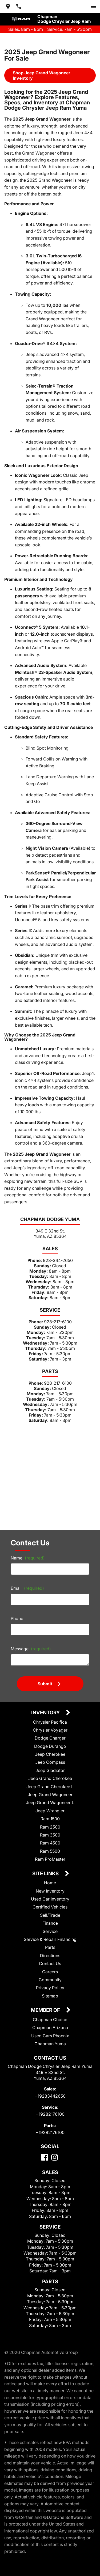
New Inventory (50, 1891)
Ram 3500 (50, 1835)
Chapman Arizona (50, 2027)
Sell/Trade (50, 1915)
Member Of (46, 2010)
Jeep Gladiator (50, 1770)
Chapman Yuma (50, 2043)
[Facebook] (44, 2157)
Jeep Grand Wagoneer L (50, 1802)
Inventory (46, 1712)
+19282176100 (50, 2114)
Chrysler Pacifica (50, 1722)
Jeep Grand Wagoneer (50, 1794)
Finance (50, 1923)
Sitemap (50, 1996)
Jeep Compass (50, 1762)
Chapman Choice (50, 2019)
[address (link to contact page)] (8, 6)
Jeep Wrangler (50, 1810)
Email (27, 1588)
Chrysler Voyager (50, 1730)
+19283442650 (50, 2096)
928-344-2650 (58, 1260)
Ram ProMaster (50, 1859)
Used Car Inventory (50, 1899)
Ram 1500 (50, 1818)
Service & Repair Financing (50, 1939)
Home (50, 1882)
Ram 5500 (50, 1851)
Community (50, 1979)
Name (28, 1558)
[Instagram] (54, 2157)
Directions (50, 1955)
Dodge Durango (50, 1746)
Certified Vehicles (50, 1907)
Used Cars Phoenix (50, 2035)
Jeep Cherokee (50, 1754)
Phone (17, 1618)
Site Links (46, 1873)
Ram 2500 (50, 1827)
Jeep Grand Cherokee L (50, 1786)
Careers (50, 1971)
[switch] (93, 6)
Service (50, 1931)
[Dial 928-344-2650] (18, 6)
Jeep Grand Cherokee (50, 1778)
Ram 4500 (50, 1843)
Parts (50, 1947)
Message (31, 1648)
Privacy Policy (50, 1987)
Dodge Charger (50, 1738)
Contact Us (50, 1963)
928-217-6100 (58, 1321)
